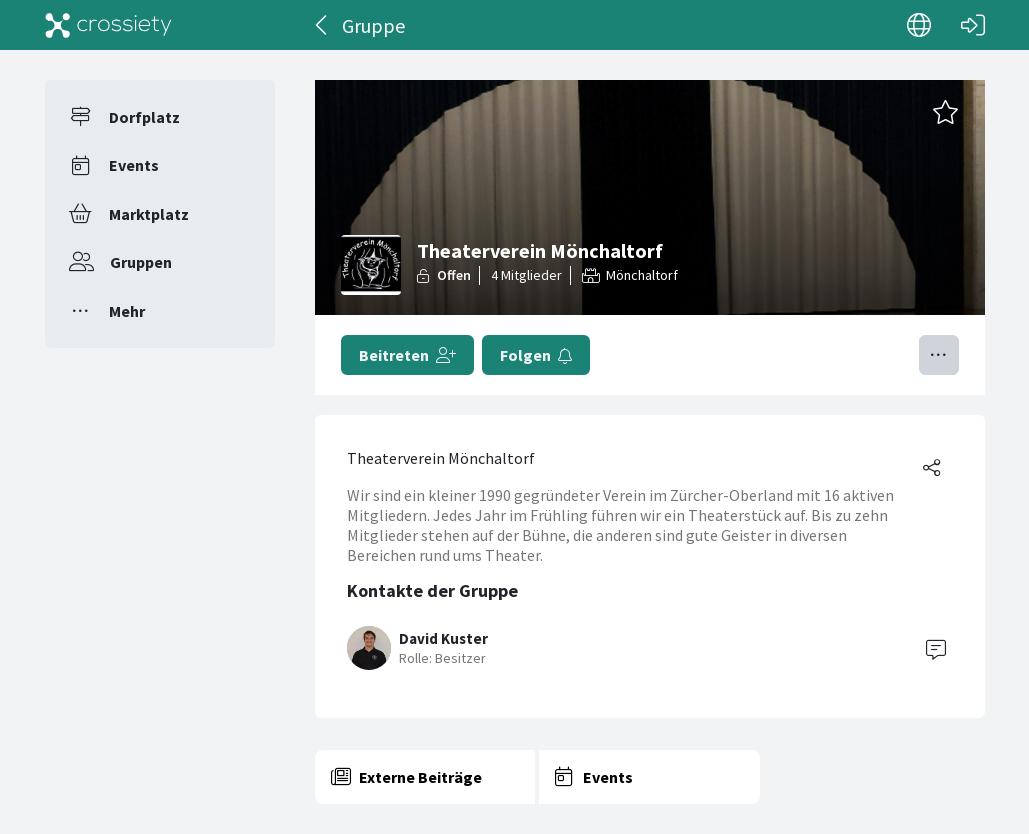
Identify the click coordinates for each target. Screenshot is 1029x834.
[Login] (973, 25)
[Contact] (936, 648)
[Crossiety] (109, 25)
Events (134, 165)
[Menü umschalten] (939, 355)
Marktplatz (149, 214)
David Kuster (443, 638)
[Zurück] (322, 25)
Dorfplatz (144, 117)
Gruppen (141, 262)
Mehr (127, 311)
